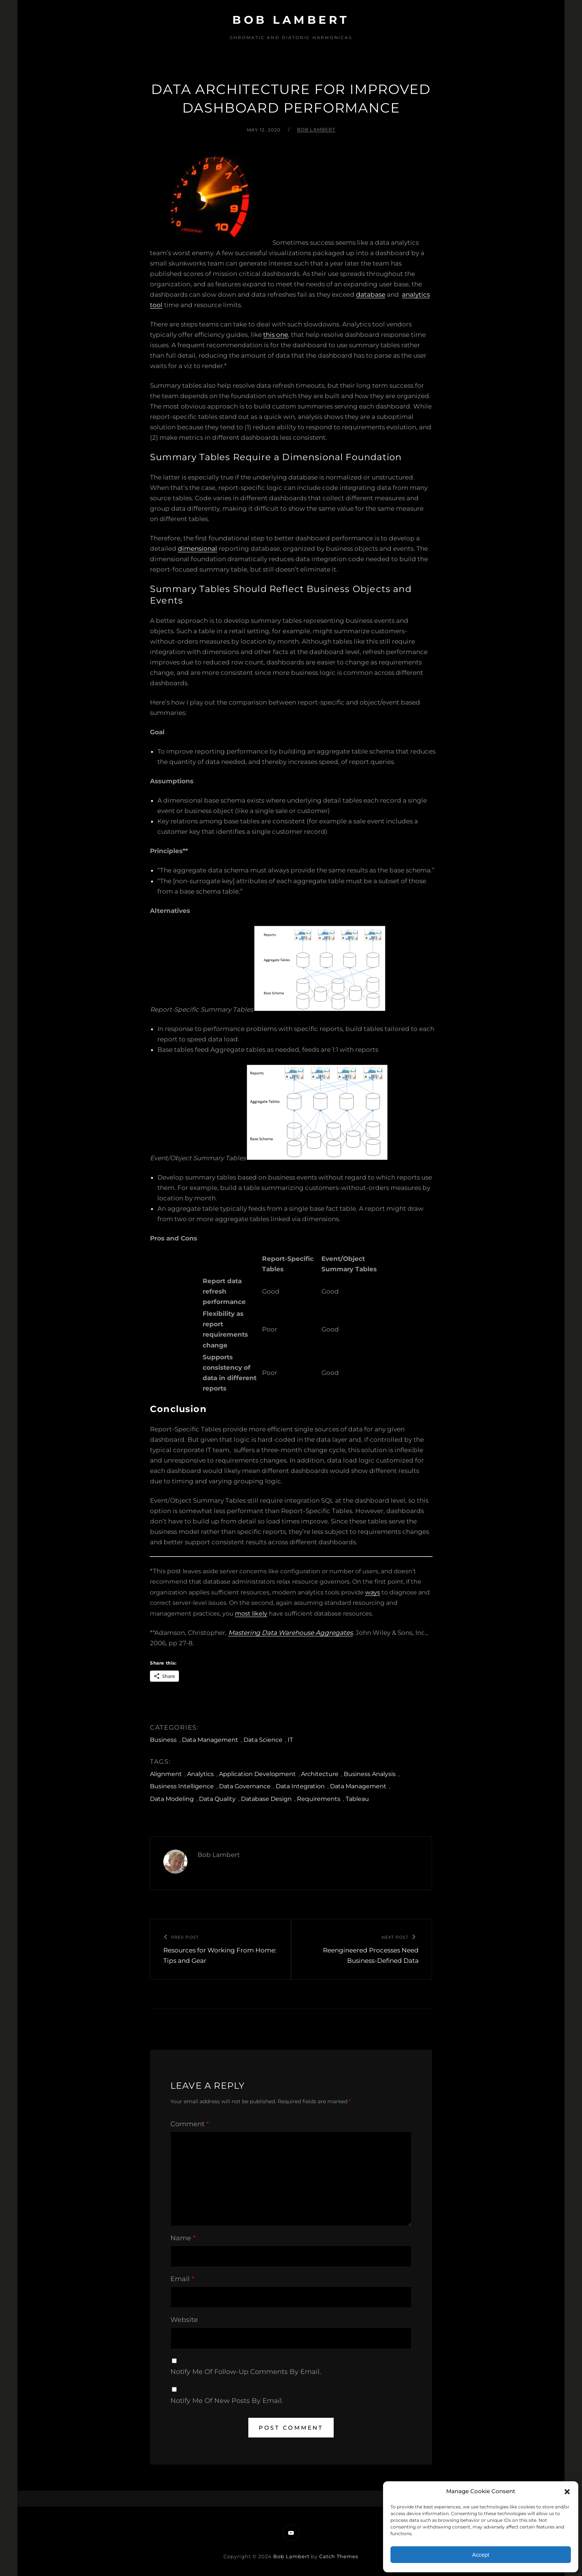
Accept (480, 2554)
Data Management (210, 1739)
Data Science (262, 1739)
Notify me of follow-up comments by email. (245, 2372)
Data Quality (217, 1798)
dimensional (197, 548)
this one (275, 334)
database (370, 294)
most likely (251, 1613)
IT (290, 1739)
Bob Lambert (291, 20)
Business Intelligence (182, 1786)
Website (184, 2320)
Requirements (318, 1798)
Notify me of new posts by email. (226, 2401)
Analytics (200, 1773)
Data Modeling (172, 1798)
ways (372, 1592)
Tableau (357, 1798)
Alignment (166, 1773)
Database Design (266, 1798)
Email (182, 2279)
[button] (567, 2491)
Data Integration (300, 1786)
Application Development (257, 1773)
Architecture (320, 1773)
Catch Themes (338, 2556)
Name (183, 2238)
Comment (189, 2124)
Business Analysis (370, 1773)
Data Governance (245, 1786)
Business (163, 1739)
